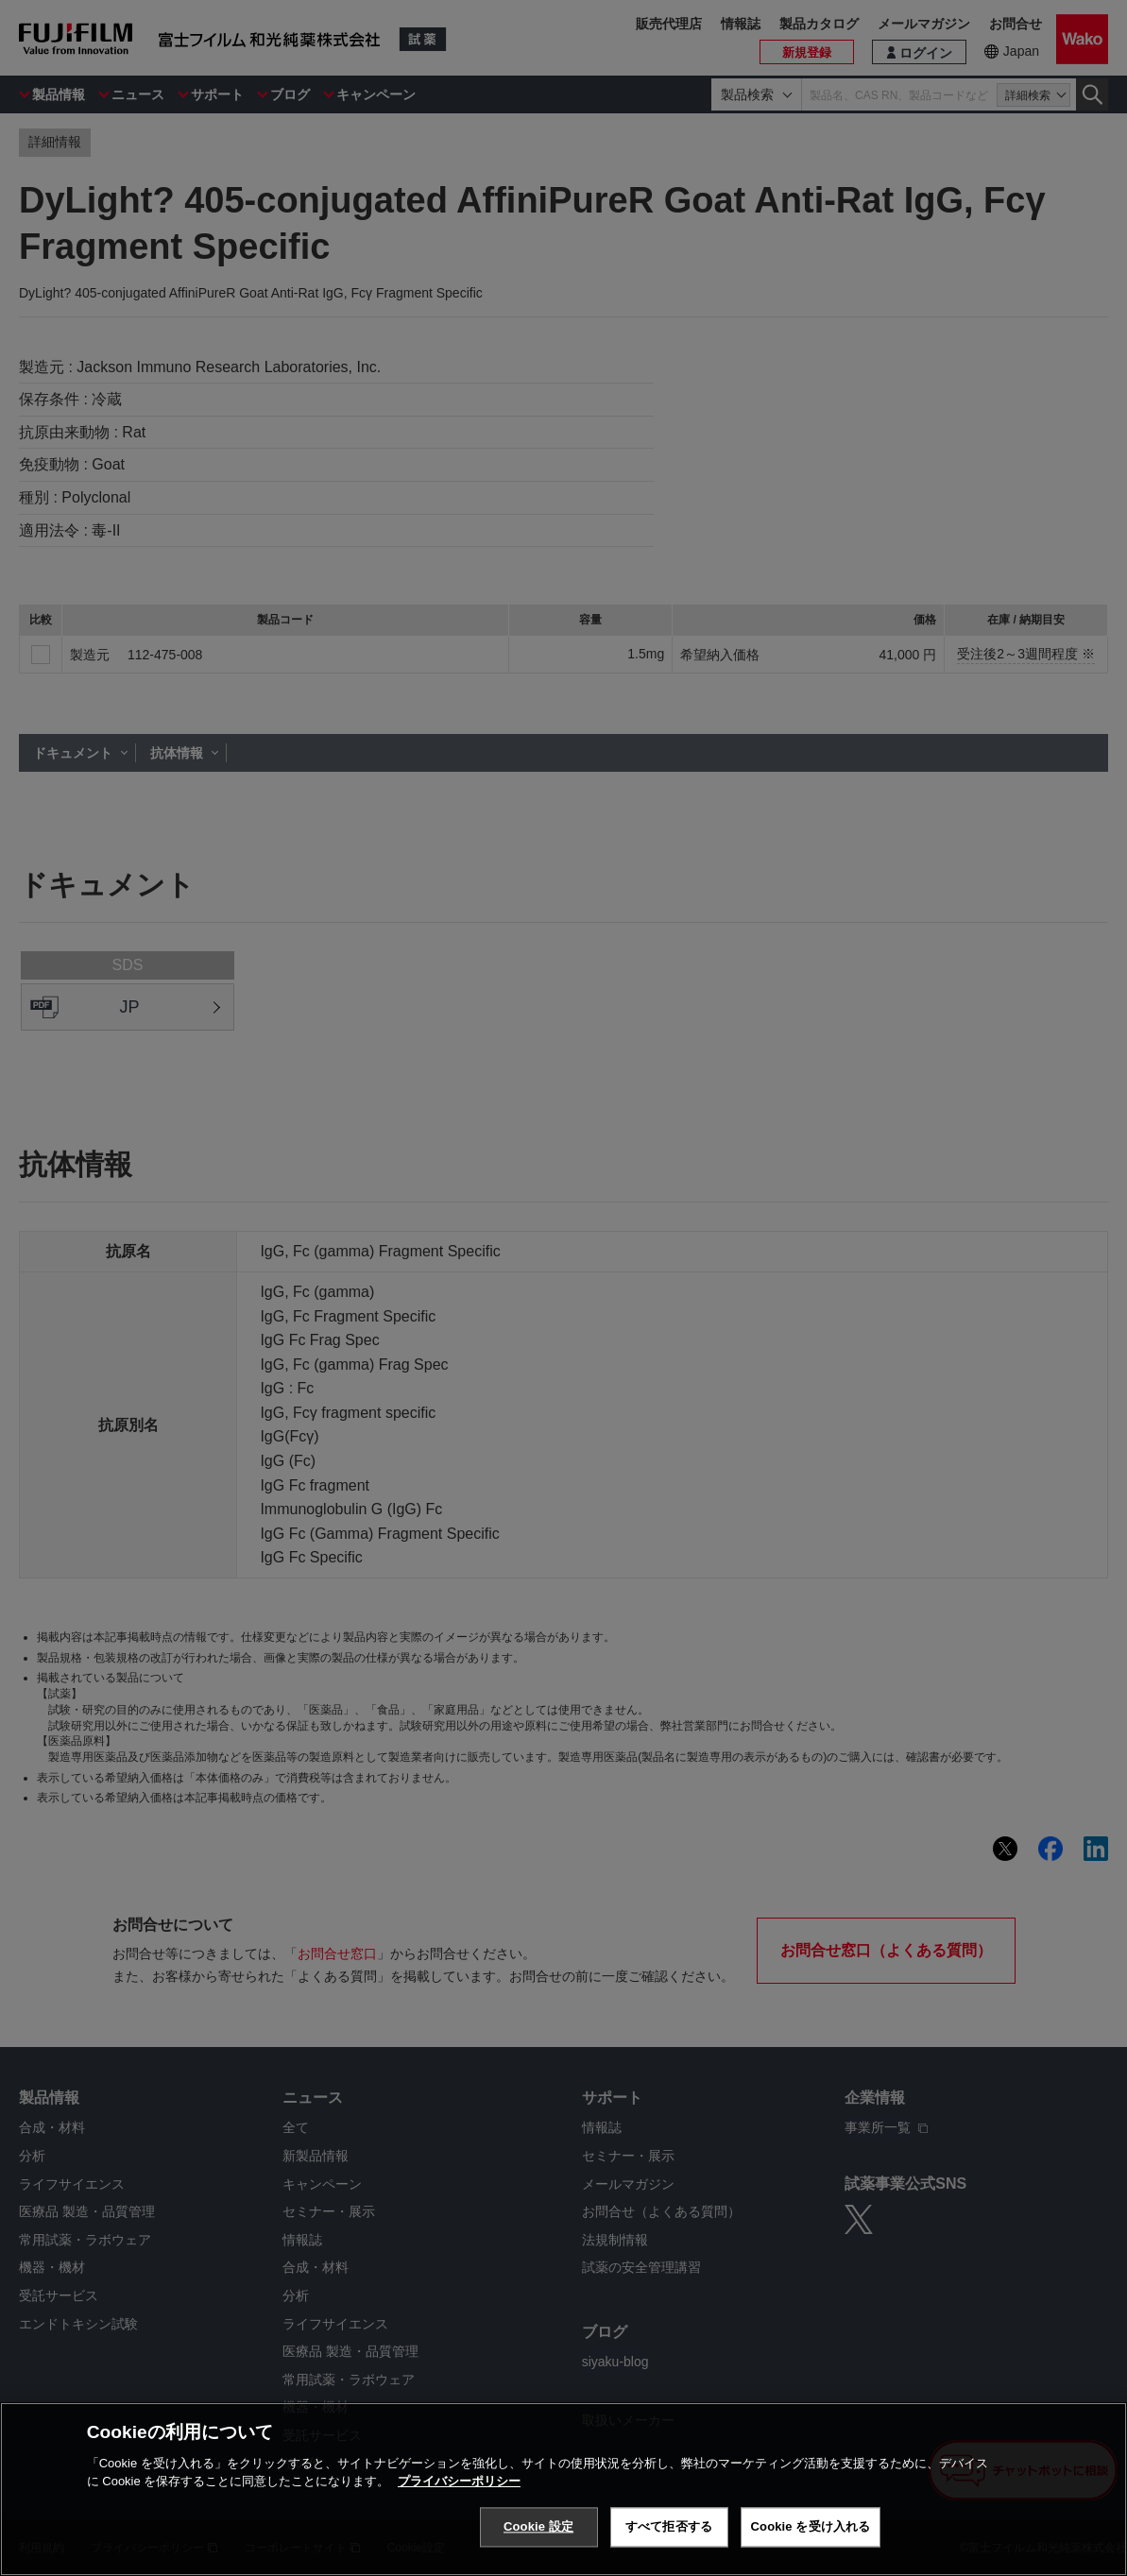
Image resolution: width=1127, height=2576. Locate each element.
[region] (563, 2489)
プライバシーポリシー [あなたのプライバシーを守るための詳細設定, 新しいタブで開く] (459, 2481)
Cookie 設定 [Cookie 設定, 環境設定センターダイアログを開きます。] (538, 2526)
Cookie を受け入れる (811, 2526)
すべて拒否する (668, 2526)
